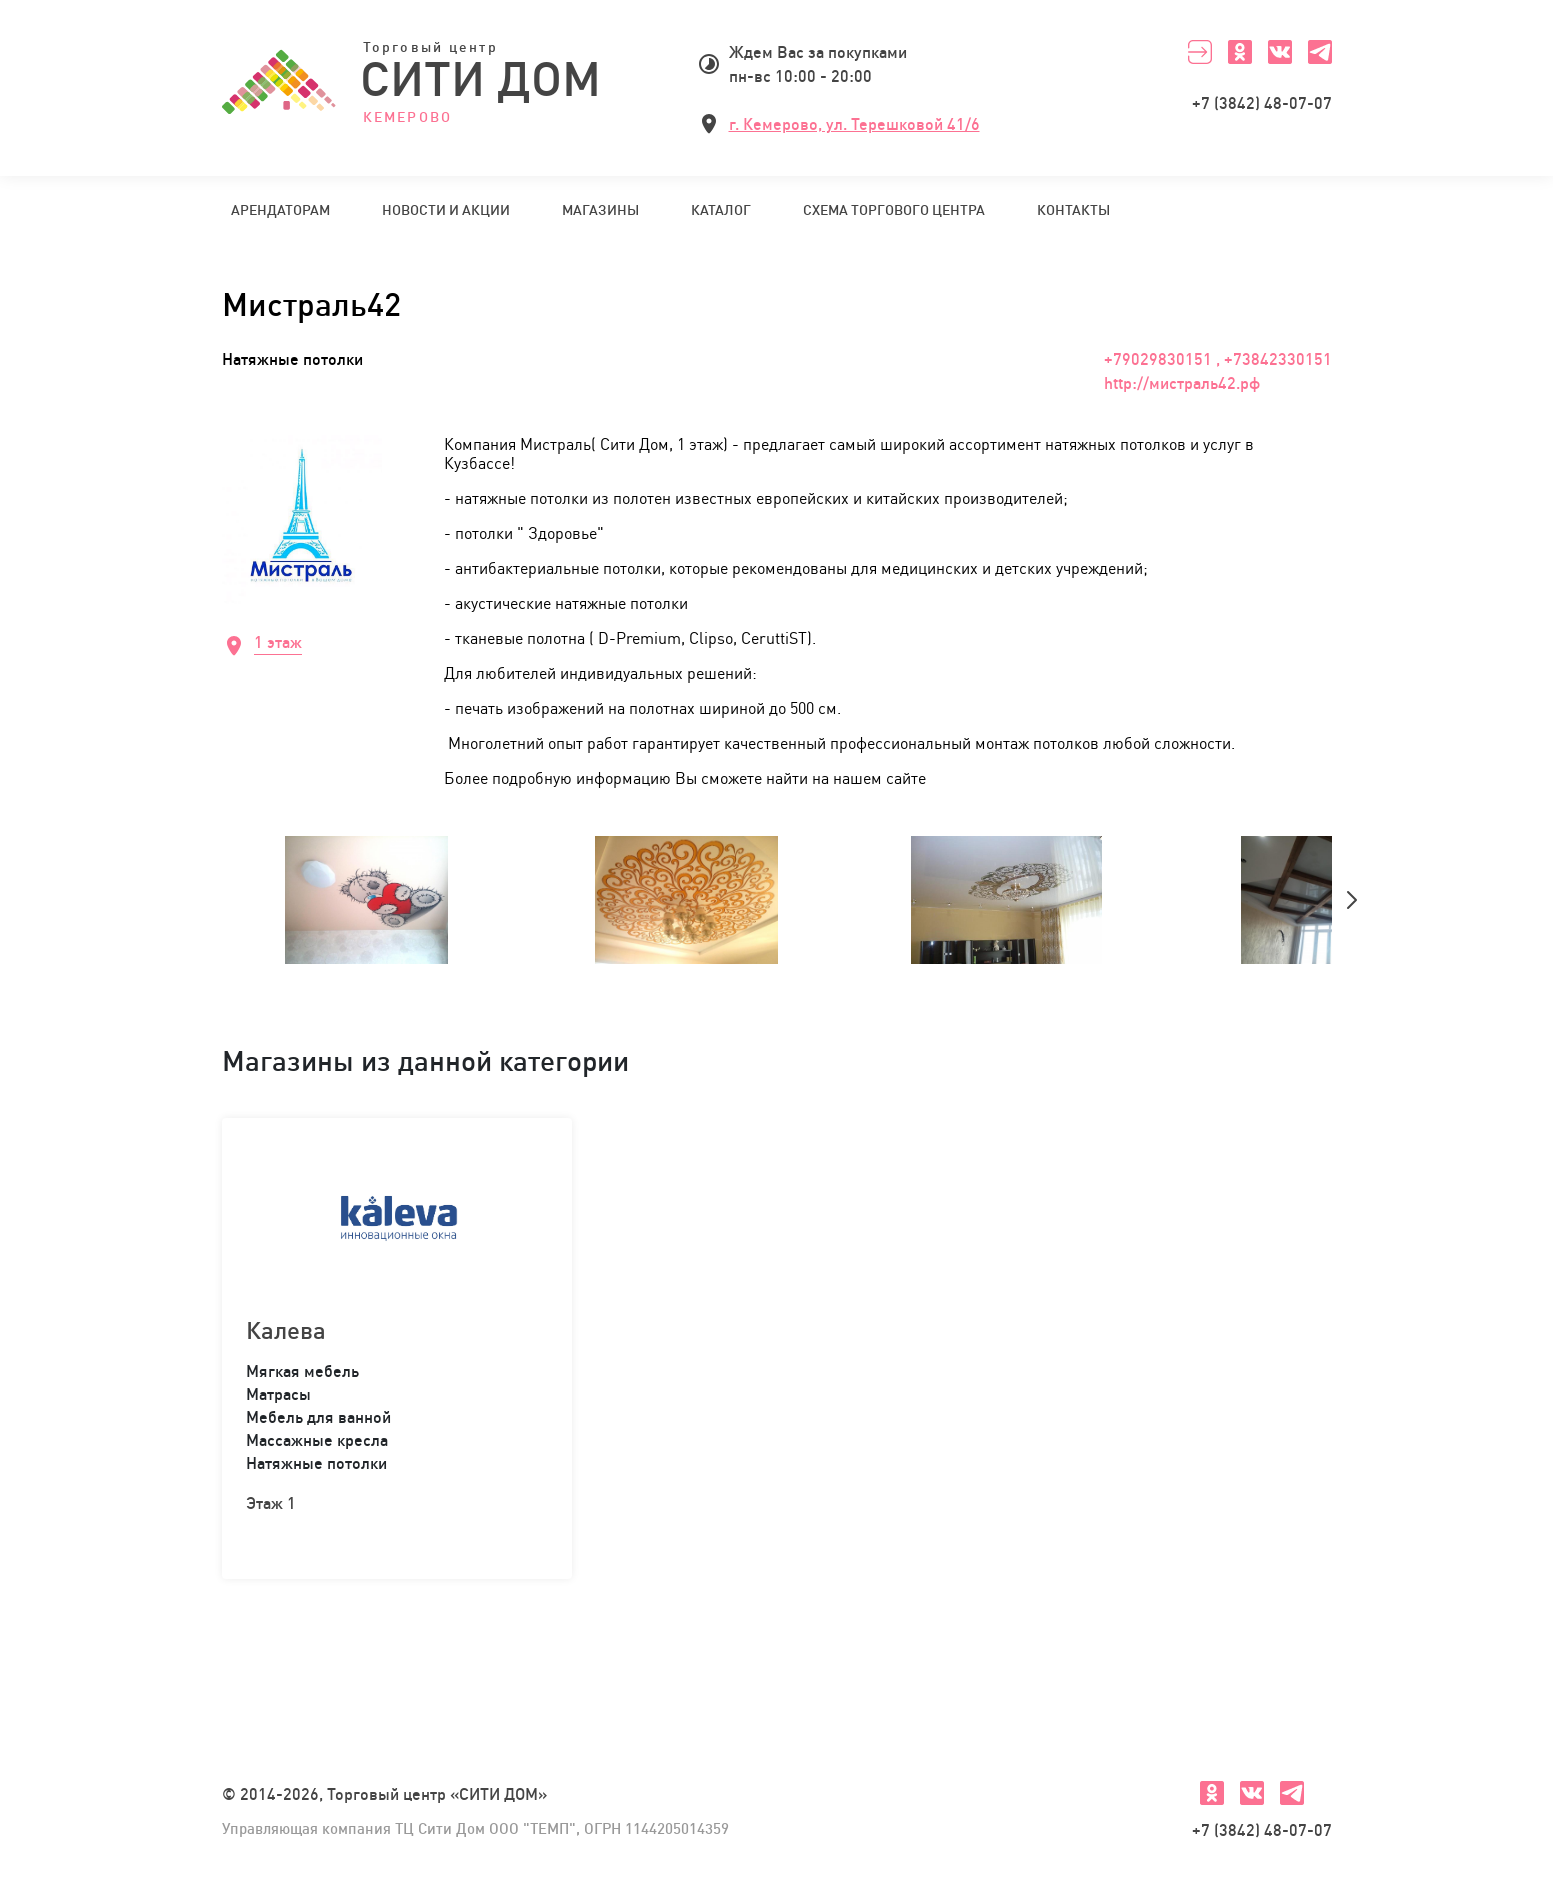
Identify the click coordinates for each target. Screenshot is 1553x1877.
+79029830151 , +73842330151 (1218, 359)
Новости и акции (446, 210)
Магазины (600, 210)
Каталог (721, 210)
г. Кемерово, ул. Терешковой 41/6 (854, 124)
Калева (286, 1330)
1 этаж (278, 642)
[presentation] (1352, 900)
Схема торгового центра (894, 210)
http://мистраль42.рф (1182, 383)
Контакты (1073, 210)
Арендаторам (280, 210)
